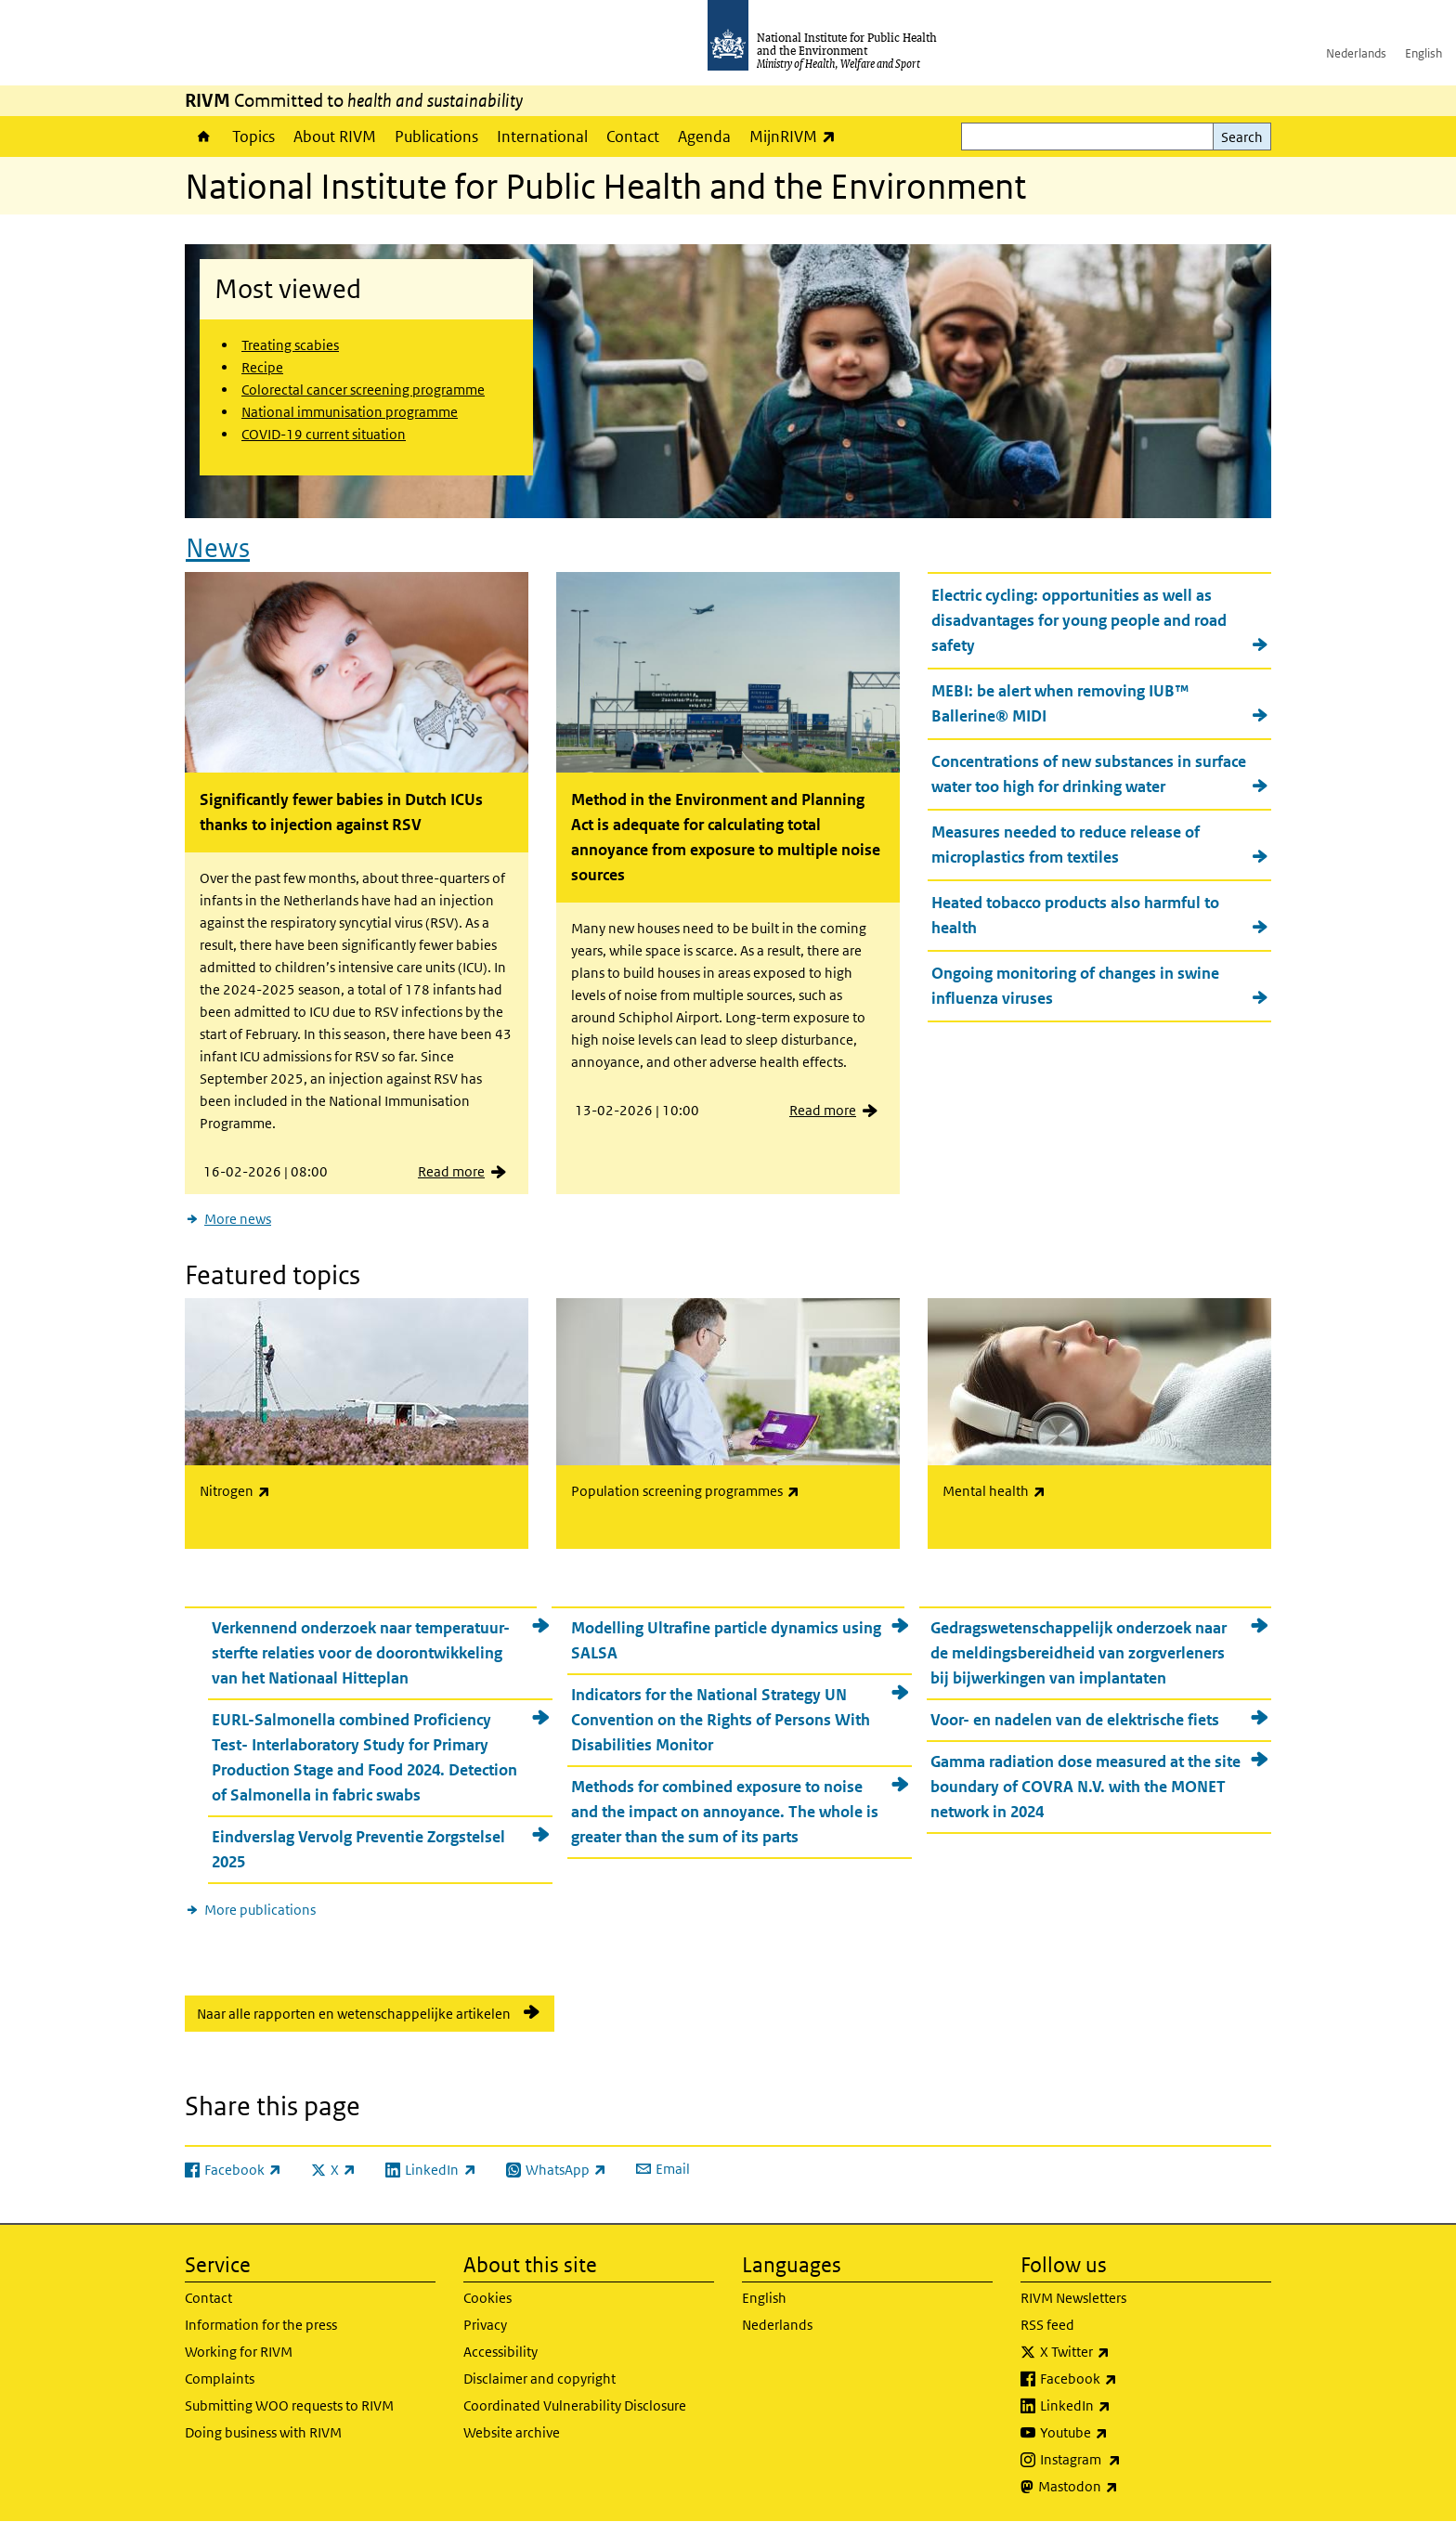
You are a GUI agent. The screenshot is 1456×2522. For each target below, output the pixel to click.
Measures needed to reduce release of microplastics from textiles (1065, 844)
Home (204, 136)
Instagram (1129, 2460)
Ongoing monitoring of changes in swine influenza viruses (1075, 985)
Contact (632, 136)
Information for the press (261, 2325)
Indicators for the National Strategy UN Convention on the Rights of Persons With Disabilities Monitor (720, 1719)
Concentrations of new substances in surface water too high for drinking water (1088, 774)
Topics (253, 136)
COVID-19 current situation (323, 434)
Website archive (511, 2432)
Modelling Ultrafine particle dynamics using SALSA (726, 1640)
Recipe (262, 367)
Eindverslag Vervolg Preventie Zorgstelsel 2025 (358, 1849)
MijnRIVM (797, 136)
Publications (436, 136)
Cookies (487, 2298)
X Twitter (1123, 2352)
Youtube (1122, 2433)
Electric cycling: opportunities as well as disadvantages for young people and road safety (1079, 620)
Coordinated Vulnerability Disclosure (574, 2405)
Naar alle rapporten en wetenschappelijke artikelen (354, 2013)
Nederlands (1356, 53)
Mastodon (1127, 2487)
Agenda (704, 136)
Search (1242, 137)
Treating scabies (290, 345)
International (542, 136)
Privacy (485, 2325)
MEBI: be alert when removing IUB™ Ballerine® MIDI (1060, 703)
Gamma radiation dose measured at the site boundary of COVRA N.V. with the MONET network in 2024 (1085, 1786)
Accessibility (500, 2351)
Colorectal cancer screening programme (363, 389)
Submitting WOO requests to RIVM (289, 2405)
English (1423, 53)
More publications (260, 1909)
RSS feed (1047, 2325)
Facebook (1127, 2379)
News (218, 548)
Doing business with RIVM (263, 2432)
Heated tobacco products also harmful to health (1075, 915)
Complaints (219, 2378)
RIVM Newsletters (1073, 2298)
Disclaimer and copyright (539, 2378)
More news (237, 1219)
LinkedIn (1124, 2406)
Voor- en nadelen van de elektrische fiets (1074, 1720)
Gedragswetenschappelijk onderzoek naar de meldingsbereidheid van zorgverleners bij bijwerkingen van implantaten (1078, 1653)
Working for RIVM (238, 2351)
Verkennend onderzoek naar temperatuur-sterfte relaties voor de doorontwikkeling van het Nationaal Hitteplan (361, 1653)
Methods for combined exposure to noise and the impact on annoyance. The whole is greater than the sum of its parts (724, 1811)
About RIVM (334, 136)
